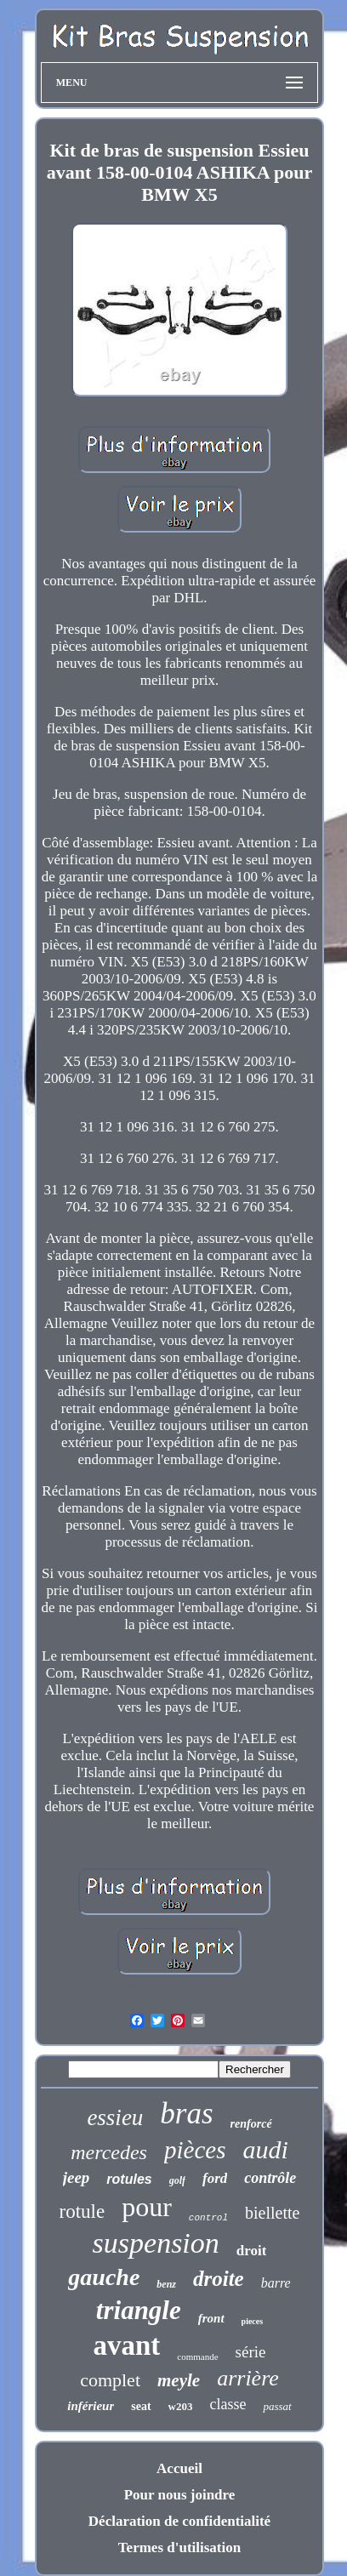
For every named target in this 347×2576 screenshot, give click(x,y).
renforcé (251, 2123)
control (208, 2218)
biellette (272, 2212)
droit (251, 2251)
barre (276, 2283)
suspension (156, 2243)
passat (277, 2406)
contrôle (270, 2177)
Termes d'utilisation (179, 2547)
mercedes (109, 2152)
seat (141, 2406)
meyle (178, 2380)
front (211, 2318)
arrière (248, 2378)
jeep (76, 2177)
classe (228, 2404)
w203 (180, 2406)
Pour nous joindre (180, 2495)
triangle (138, 2310)
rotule (82, 2211)
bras (186, 2113)
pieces (253, 2321)
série (251, 2352)
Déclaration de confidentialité (179, 2521)
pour (147, 2206)
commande (197, 2356)
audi (264, 2149)
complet (110, 2380)
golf (177, 2180)
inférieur (90, 2406)
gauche (103, 2277)
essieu (115, 2117)
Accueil (179, 2468)
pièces (194, 2149)
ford (214, 2178)
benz (166, 2284)
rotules (128, 2179)
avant (127, 2345)
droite (218, 2278)
